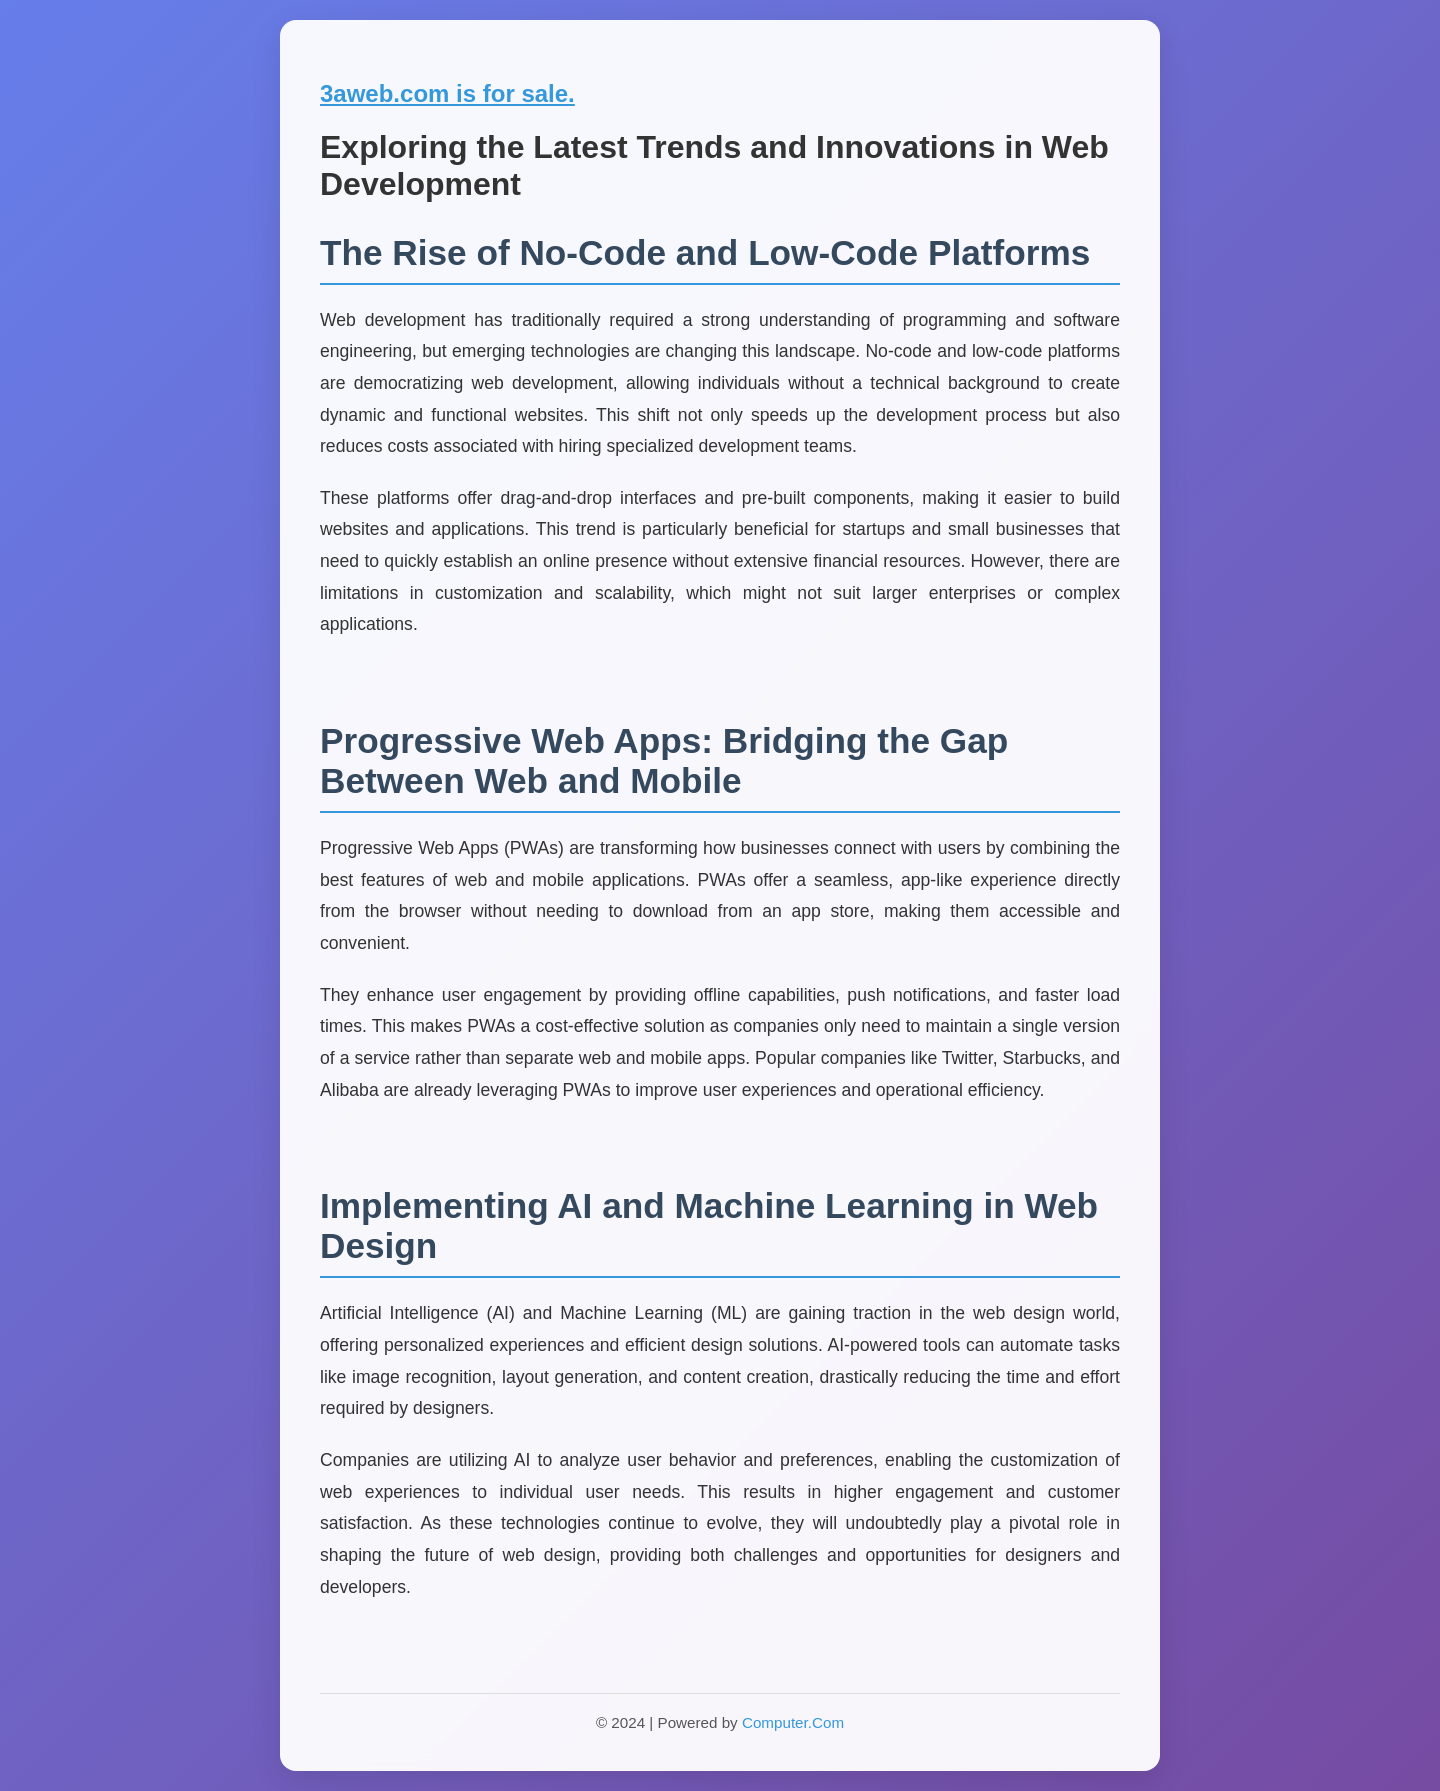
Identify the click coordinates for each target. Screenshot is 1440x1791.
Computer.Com (793, 1722)
